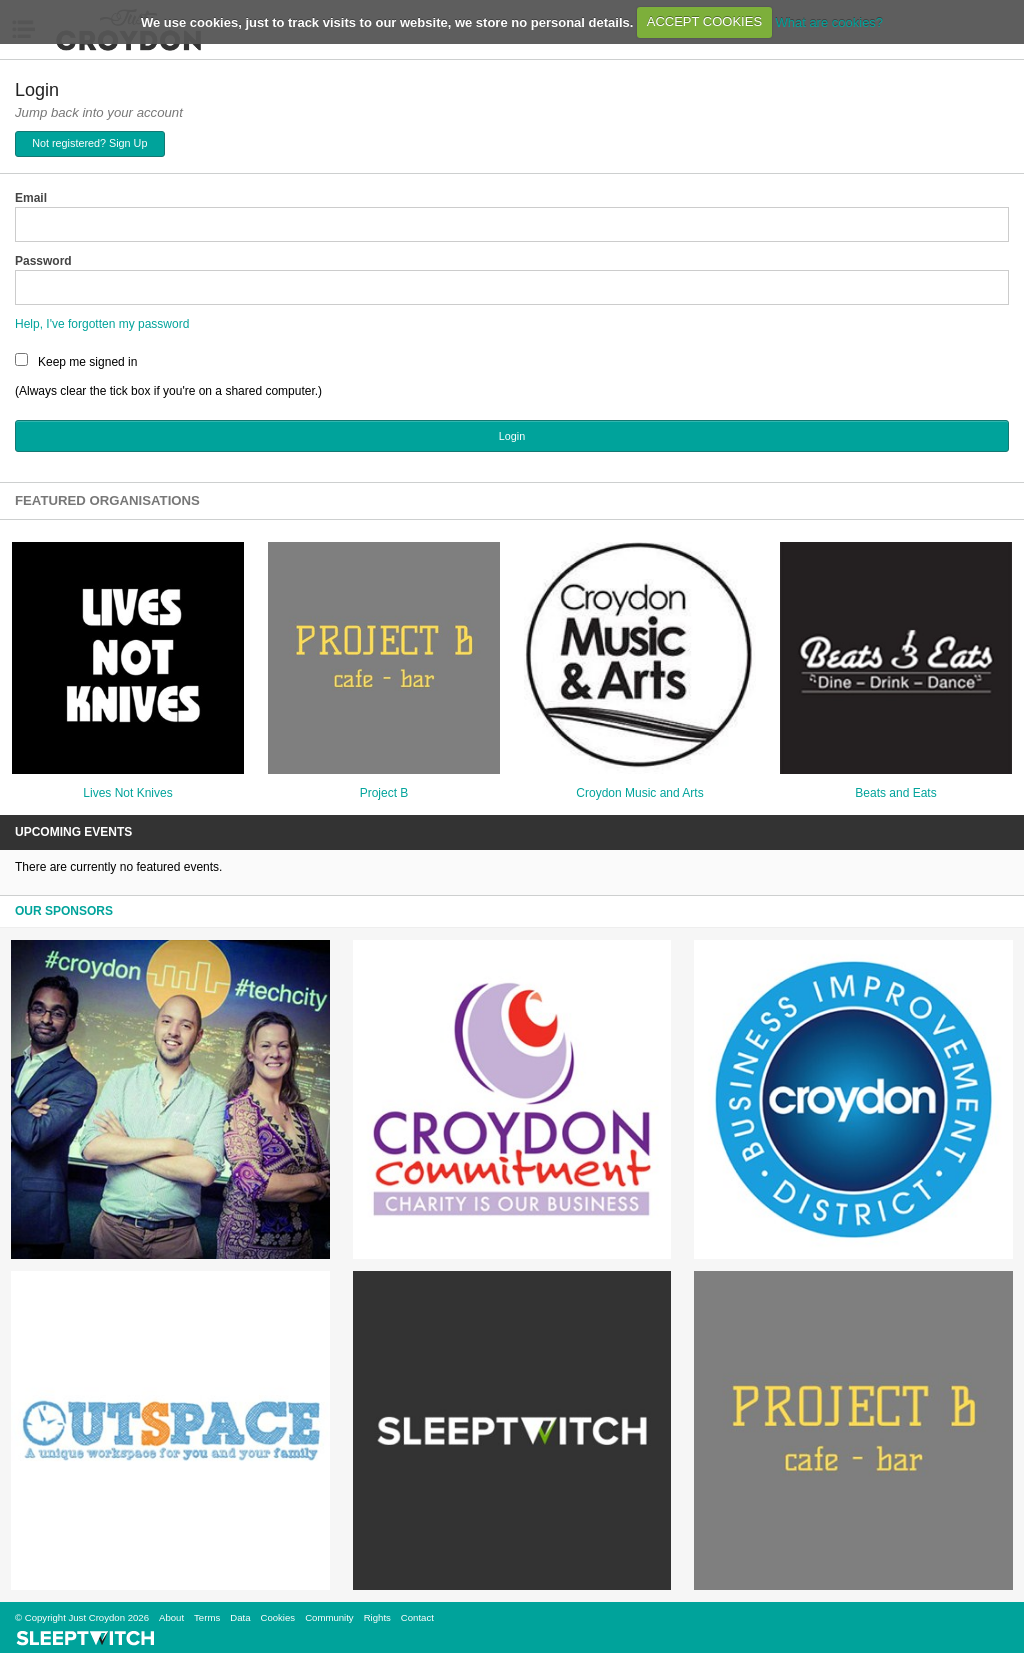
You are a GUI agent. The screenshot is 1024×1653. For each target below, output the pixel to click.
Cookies (277, 1617)
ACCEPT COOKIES (704, 21)
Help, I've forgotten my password (102, 324)
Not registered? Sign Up (89, 143)
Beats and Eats (895, 793)
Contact (417, 1617)
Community (329, 1617)
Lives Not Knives (127, 793)
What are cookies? (829, 21)
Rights (377, 1617)
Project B (384, 793)
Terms (207, 1617)
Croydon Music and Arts (639, 793)
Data (240, 1617)
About (171, 1617)
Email (31, 198)
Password (43, 261)
